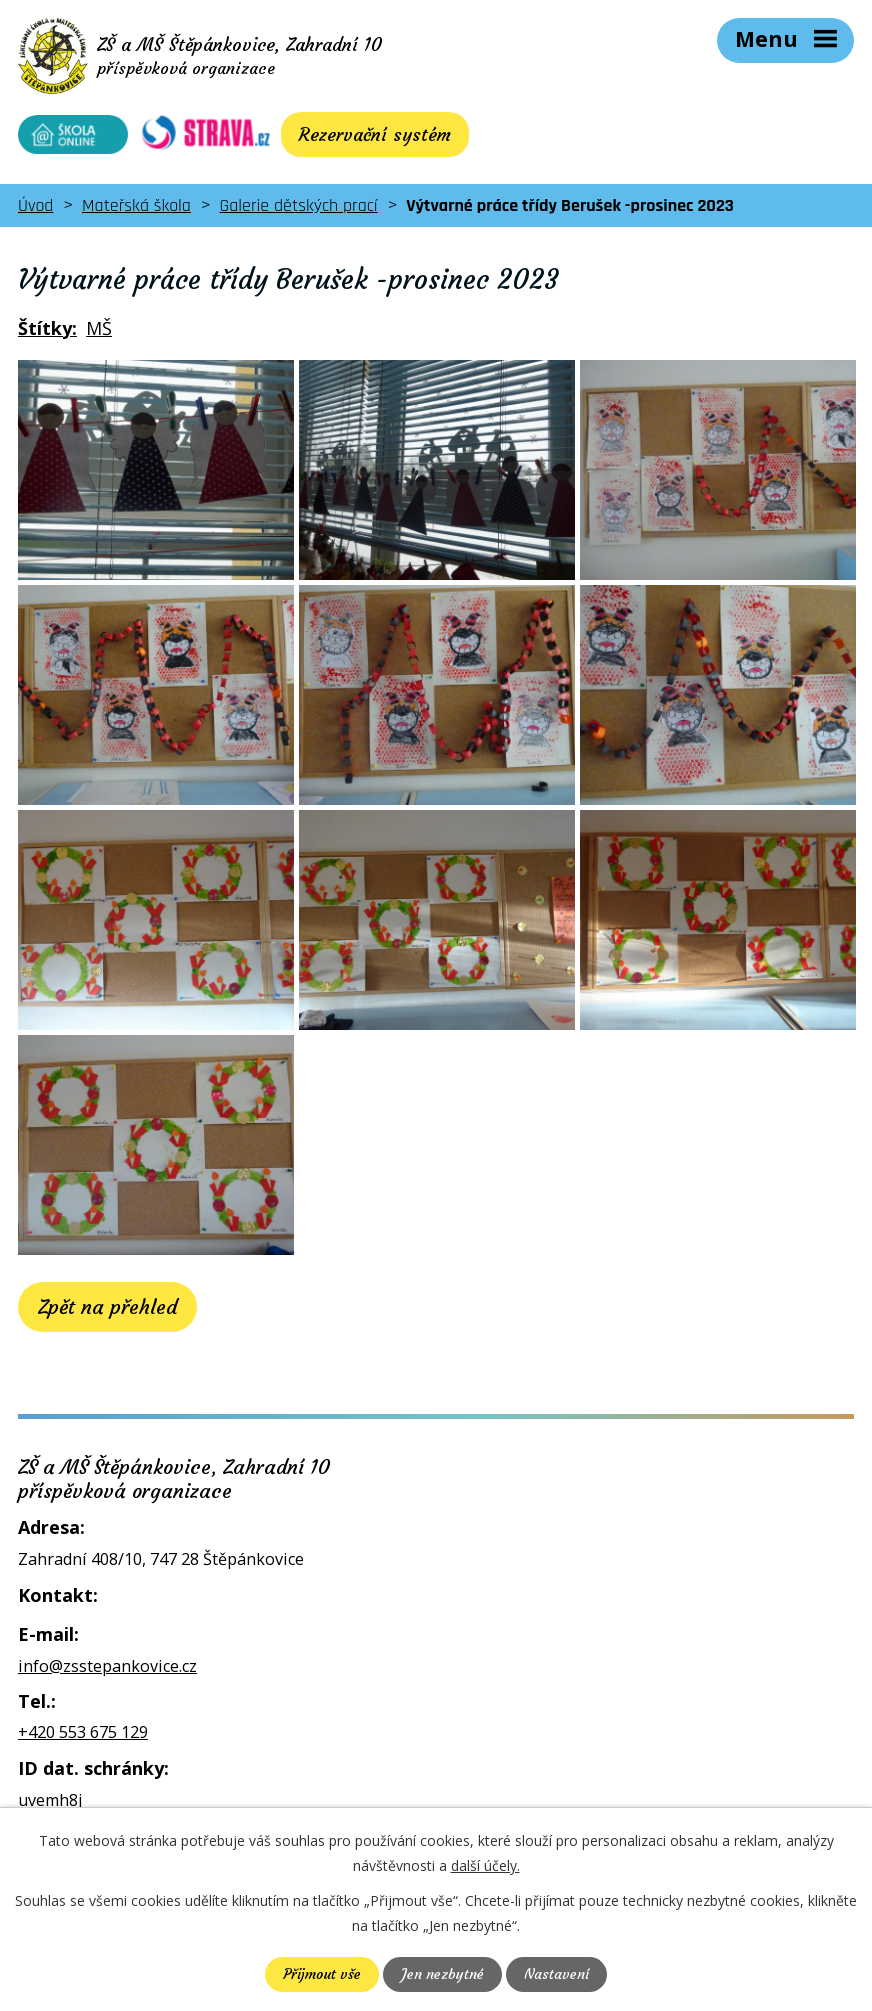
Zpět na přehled (107, 1306)
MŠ (99, 328)
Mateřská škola (136, 205)
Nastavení (556, 1974)
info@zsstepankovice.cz (107, 1666)
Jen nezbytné (442, 1974)
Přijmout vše (322, 1974)
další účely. (485, 1865)
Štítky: (47, 328)
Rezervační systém (375, 134)
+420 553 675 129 (83, 1732)
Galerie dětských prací (299, 205)
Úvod (35, 205)
